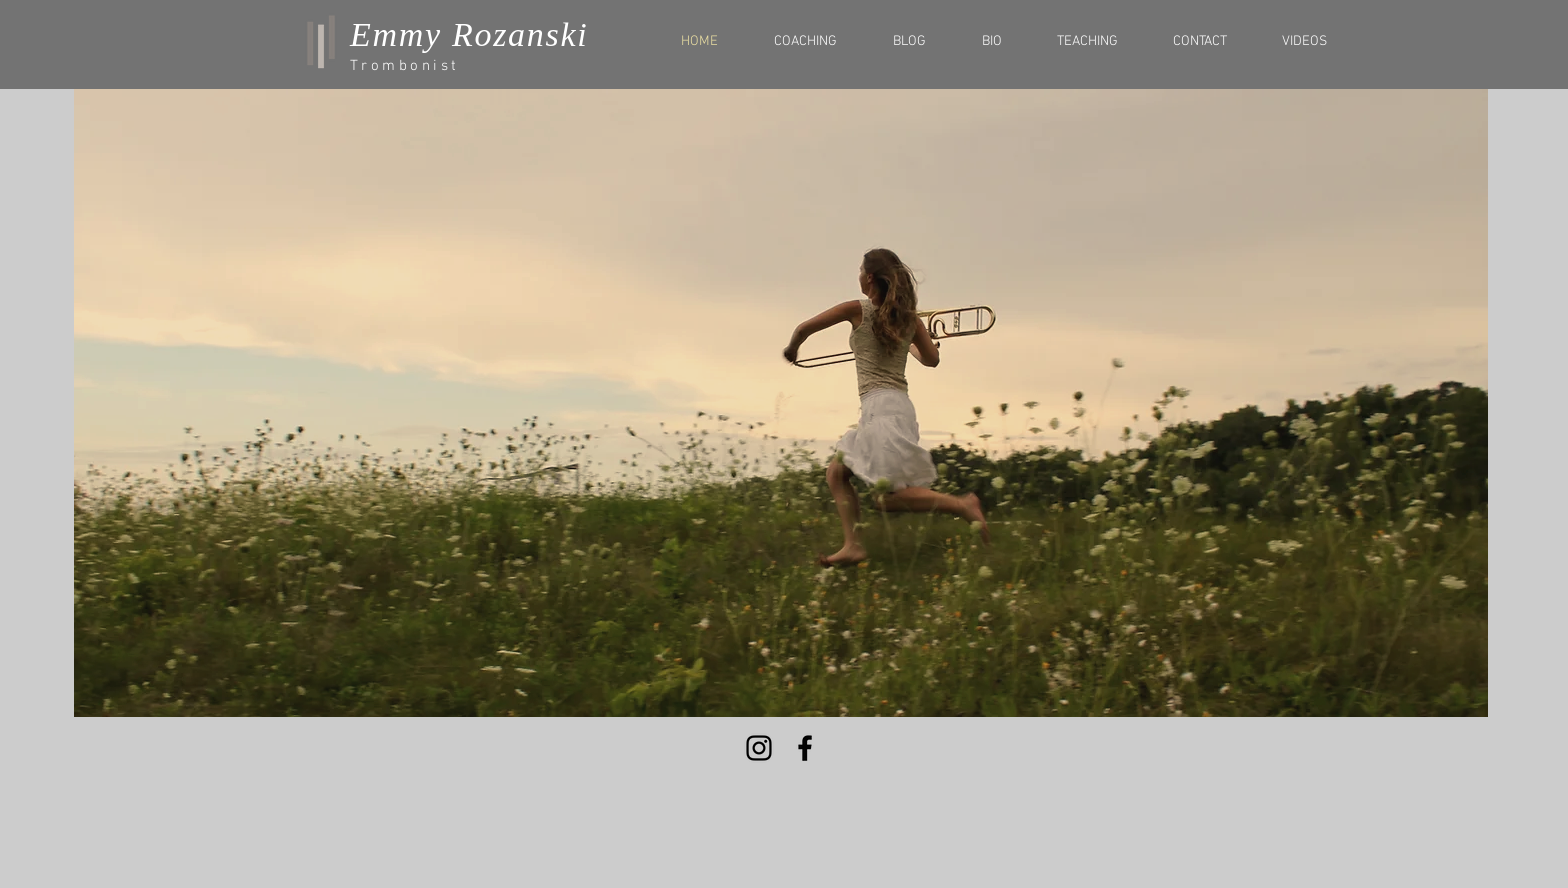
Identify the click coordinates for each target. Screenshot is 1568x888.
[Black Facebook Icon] (805, 748)
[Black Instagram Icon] (759, 748)
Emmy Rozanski (469, 34)
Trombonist (405, 66)
